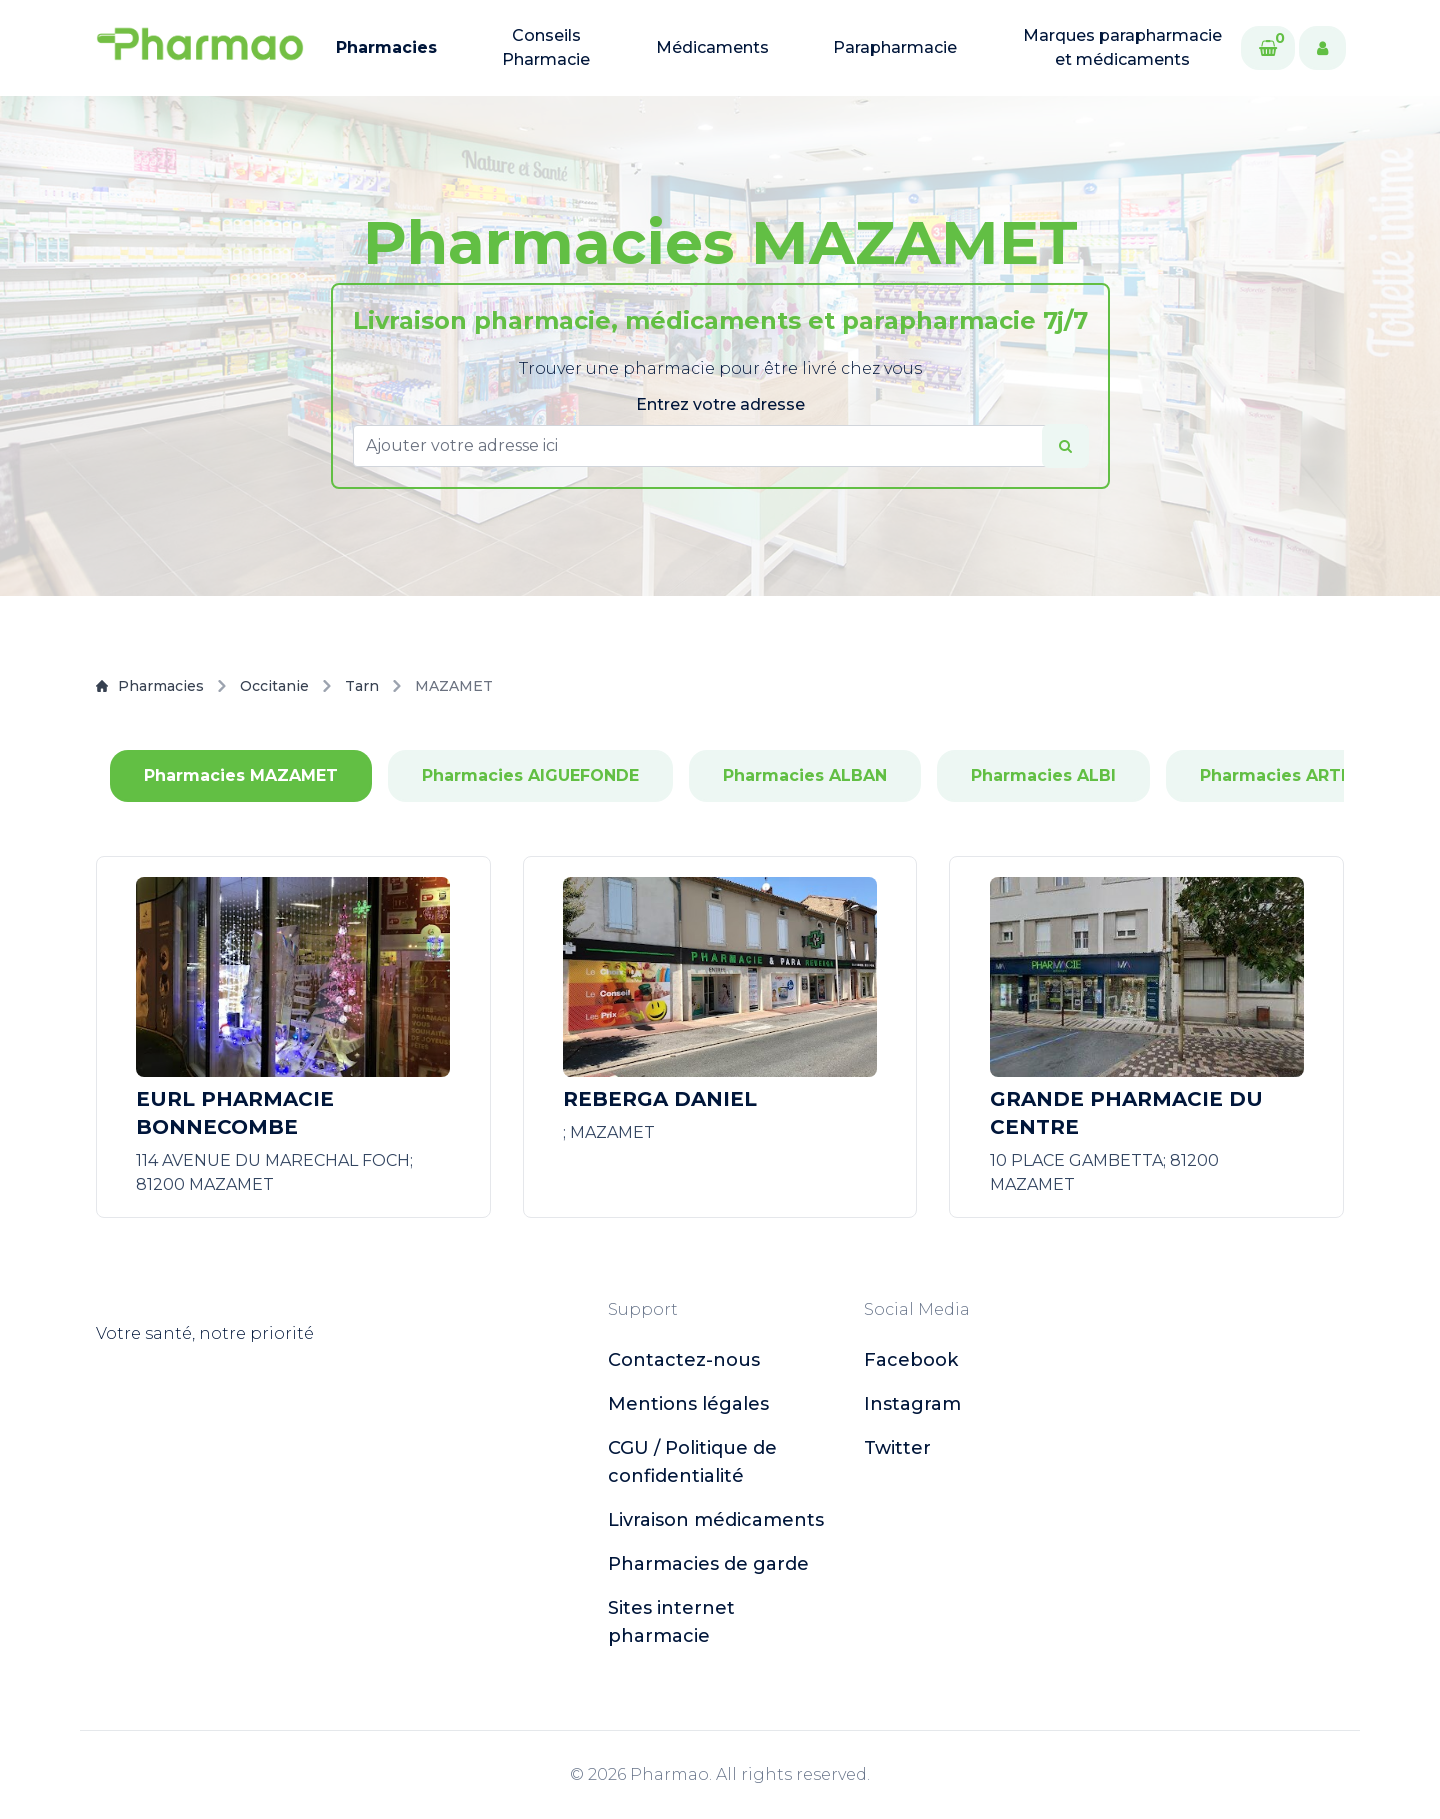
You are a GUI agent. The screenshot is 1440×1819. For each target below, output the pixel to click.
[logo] (200, 48)
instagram (912, 1404)
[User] (1322, 48)
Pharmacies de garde (708, 1564)
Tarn (362, 686)
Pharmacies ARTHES (1287, 775)
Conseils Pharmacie (546, 47)
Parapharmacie (895, 47)
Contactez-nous (684, 1360)
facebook (911, 1360)
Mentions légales (688, 1404)
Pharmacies (386, 47)
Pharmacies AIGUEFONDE (530, 775)
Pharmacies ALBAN (805, 775)
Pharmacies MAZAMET (241, 775)
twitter (897, 1448)
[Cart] (1268, 48)
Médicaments (712, 47)
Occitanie (274, 686)
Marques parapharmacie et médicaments (1122, 47)
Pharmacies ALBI (1043, 775)
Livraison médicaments (716, 1520)
